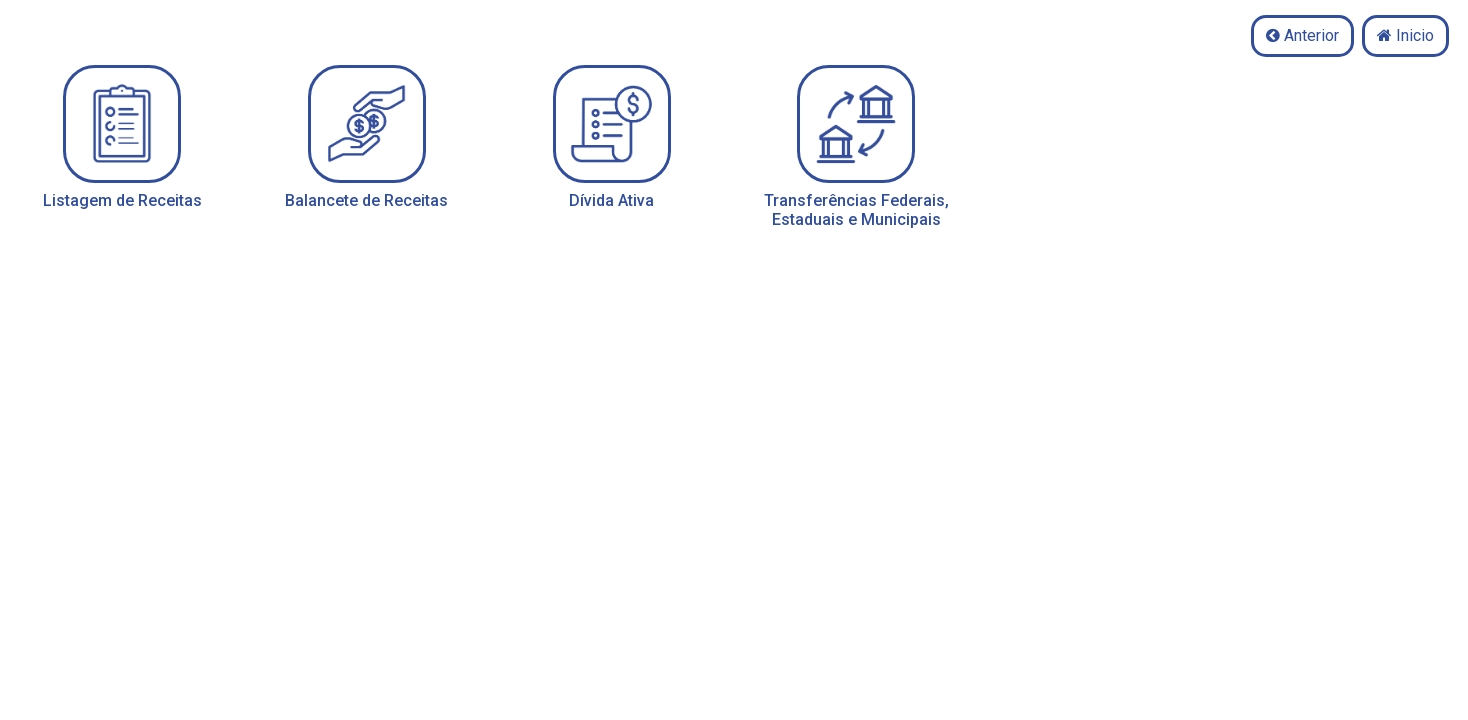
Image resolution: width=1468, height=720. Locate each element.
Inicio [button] (1405, 35)
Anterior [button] (1302, 35)
